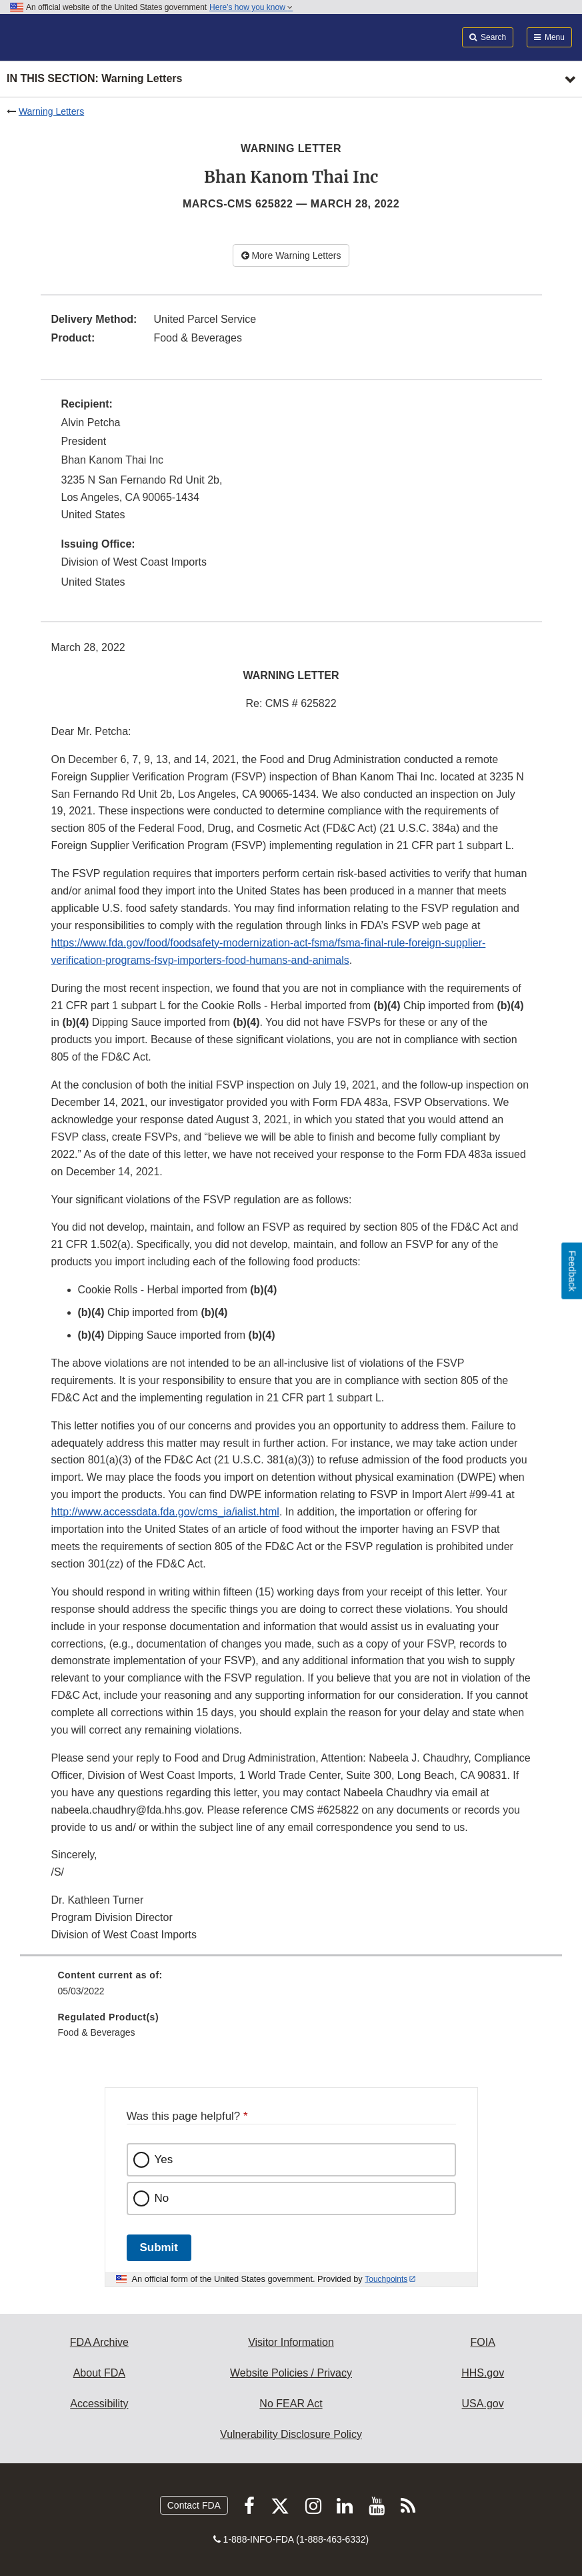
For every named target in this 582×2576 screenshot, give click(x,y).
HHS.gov (482, 2373)
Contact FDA (194, 2505)
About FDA (99, 2373)
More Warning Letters (291, 255)
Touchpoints (386, 2279)
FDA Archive (99, 2342)
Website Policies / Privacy (291, 2373)
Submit (159, 2247)
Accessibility (99, 2403)
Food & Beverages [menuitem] (96, 2032)
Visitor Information (291, 2342)
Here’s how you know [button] (251, 7)
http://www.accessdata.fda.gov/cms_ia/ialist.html (165, 1511)
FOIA (482, 2342)
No (162, 2198)
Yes (164, 2159)
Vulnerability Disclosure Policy (291, 2434)
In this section (94, 79)
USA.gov (483, 2403)
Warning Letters (51, 111)
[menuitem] (291, 1987)
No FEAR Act (290, 2403)
